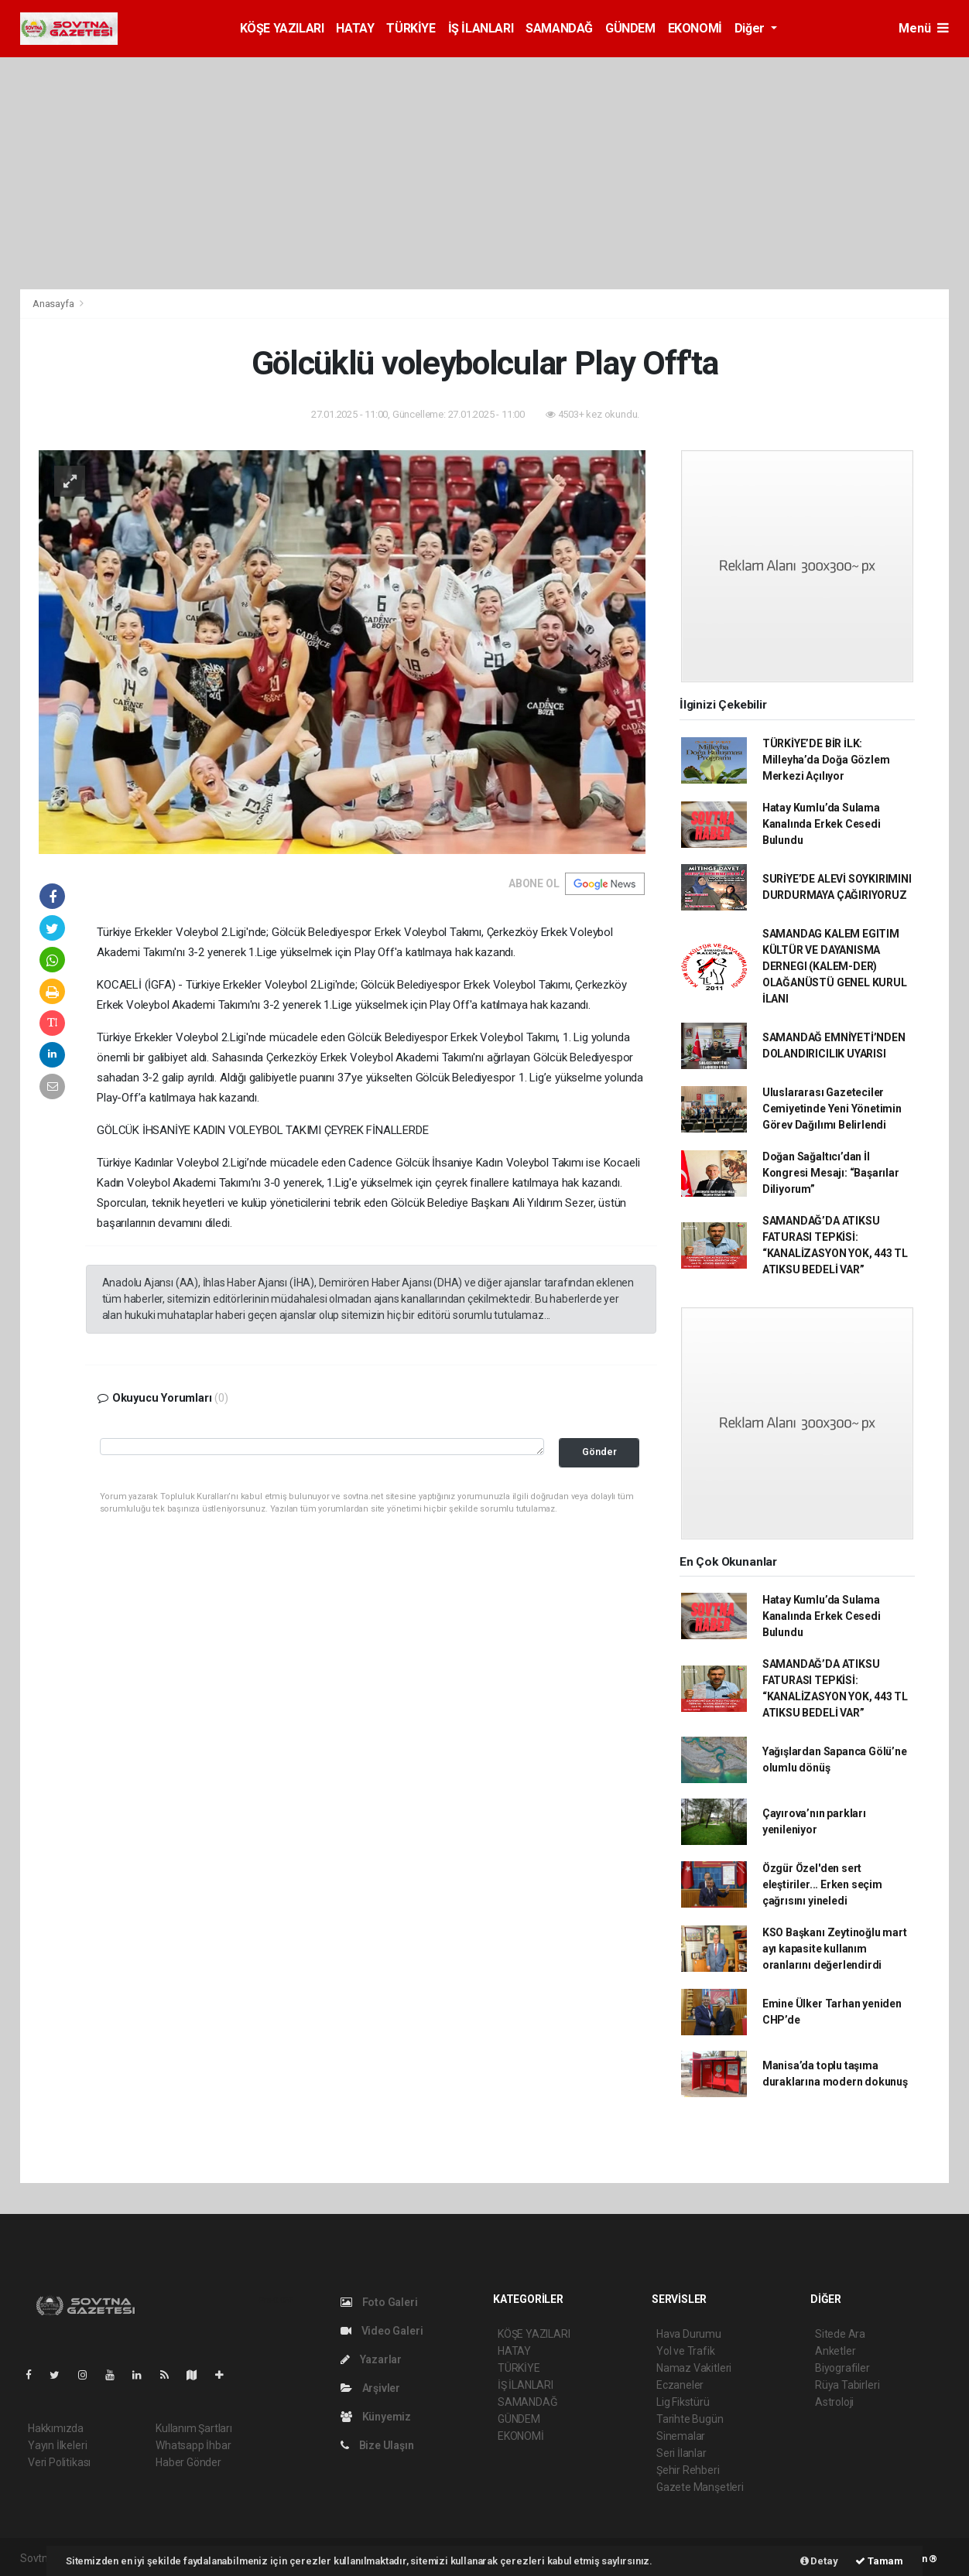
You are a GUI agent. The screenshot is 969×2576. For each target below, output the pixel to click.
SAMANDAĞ (559, 28)
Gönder (599, 1451)
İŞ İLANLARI (481, 28)
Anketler (835, 2351)
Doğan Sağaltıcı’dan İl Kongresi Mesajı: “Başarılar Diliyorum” (830, 1172)
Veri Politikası (59, 2462)
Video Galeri (382, 2331)
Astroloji (834, 2402)
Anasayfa (54, 303)
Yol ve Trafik (685, 2351)
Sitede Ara (840, 2334)
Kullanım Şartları (194, 2428)
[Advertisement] (484, 173)
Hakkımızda (56, 2428)
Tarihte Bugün (690, 2419)
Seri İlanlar (681, 2453)
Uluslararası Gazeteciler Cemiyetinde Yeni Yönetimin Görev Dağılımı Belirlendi (832, 1108)
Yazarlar (371, 2359)
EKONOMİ (695, 28)
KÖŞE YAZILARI (282, 28)
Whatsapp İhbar (193, 2445)
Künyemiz (376, 2416)
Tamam (879, 2561)
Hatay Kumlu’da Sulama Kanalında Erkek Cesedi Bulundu (821, 823)
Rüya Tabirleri (847, 2385)
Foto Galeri (379, 2302)
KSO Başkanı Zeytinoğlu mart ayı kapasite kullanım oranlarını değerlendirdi (834, 1948)
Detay (819, 2561)
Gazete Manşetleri (700, 2487)
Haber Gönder (188, 2462)
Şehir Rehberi (688, 2470)
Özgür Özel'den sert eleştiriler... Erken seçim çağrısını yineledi (822, 1884)
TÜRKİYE (410, 28)
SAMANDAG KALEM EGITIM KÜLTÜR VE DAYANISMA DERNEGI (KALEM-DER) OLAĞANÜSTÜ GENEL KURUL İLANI (834, 966)
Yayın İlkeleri (57, 2445)
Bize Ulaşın (377, 2445)
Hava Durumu (688, 2334)
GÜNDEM (630, 28)
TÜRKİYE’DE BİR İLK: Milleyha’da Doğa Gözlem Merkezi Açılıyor (826, 759)
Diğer (751, 28)
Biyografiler (842, 2368)
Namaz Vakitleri (693, 2368)
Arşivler (370, 2388)
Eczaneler (680, 2385)
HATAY (355, 28)
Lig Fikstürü (683, 2402)
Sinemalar (680, 2436)
